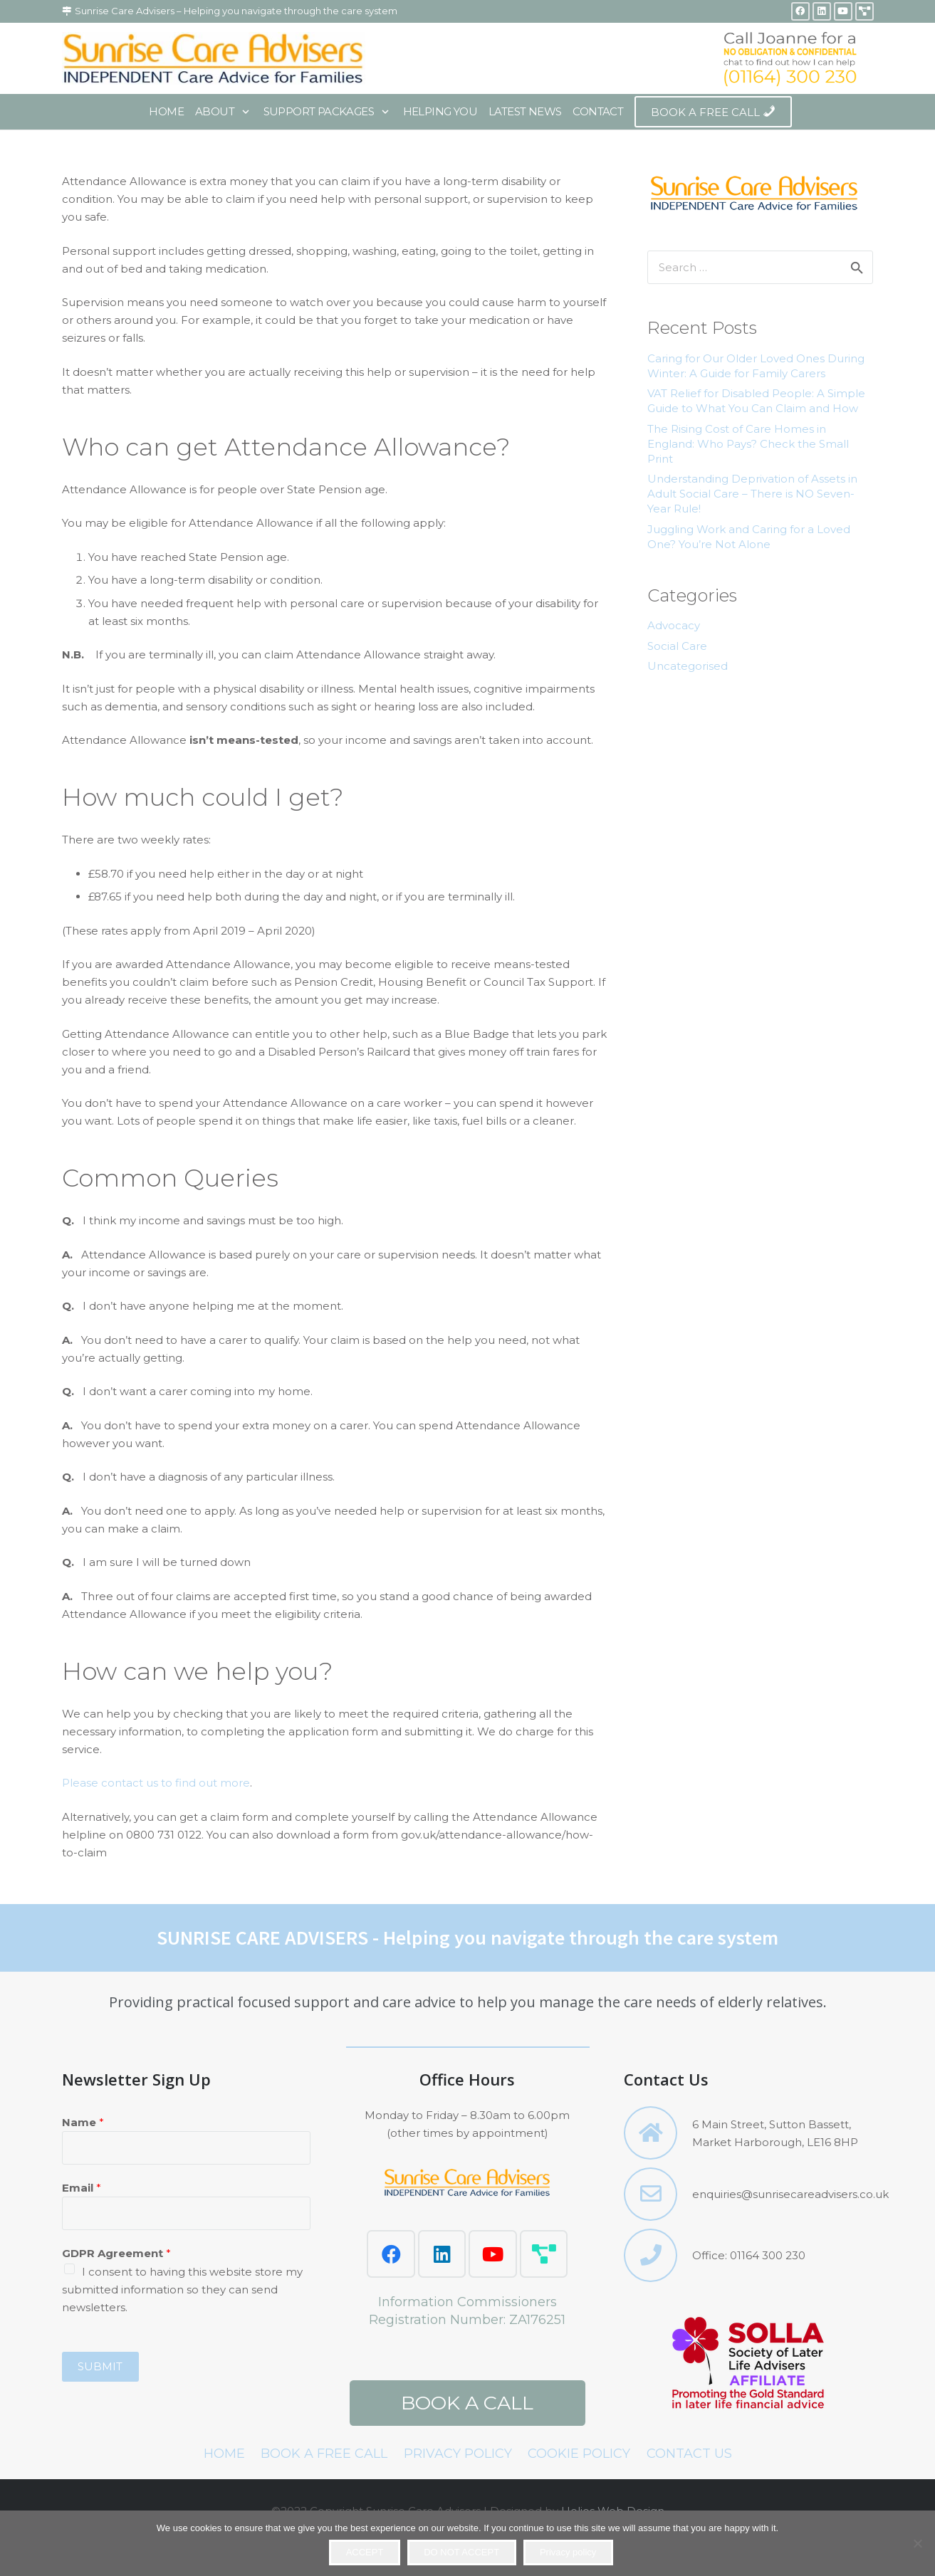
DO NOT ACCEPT (461, 2552)
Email (81, 2187)
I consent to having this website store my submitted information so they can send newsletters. (182, 2289)
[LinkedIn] (822, 11)
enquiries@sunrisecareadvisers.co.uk (790, 2194)
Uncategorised (687, 666)
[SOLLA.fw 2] (748, 2365)
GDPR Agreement (116, 2253)
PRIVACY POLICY (458, 2453)
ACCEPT (365, 2552)
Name (83, 2122)
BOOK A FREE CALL (324, 2453)
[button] (243, 112)
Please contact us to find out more (156, 1782)
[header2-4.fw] (790, 58)
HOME (224, 2453)
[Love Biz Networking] (544, 2254)
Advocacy (673, 625)
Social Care (677, 646)
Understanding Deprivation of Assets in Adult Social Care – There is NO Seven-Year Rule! (752, 493)
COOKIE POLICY (579, 2453)
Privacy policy (568, 2552)
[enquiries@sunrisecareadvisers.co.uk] (658, 2194)
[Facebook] (800, 11)
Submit (100, 2366)
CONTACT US (689, 2453)
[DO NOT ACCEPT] (917, 2543)
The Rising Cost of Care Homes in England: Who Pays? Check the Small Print (748, 444)
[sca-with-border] (214, 58)
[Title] (864, 11)
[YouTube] (843, 11)
